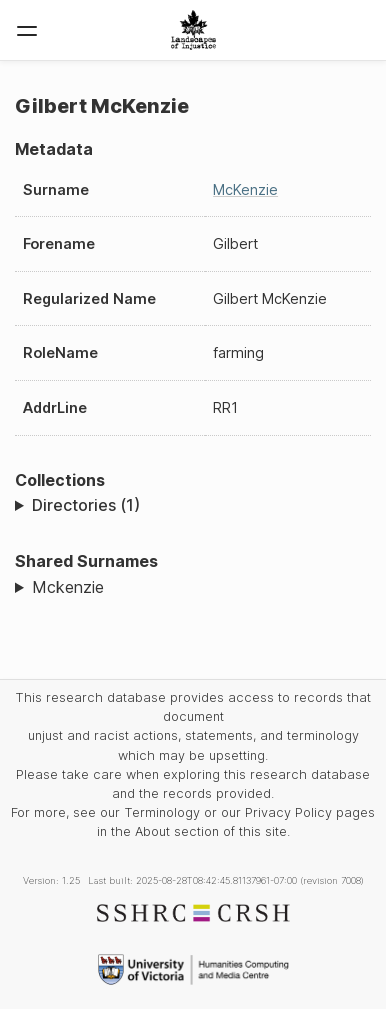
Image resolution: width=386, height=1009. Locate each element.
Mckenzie (68, 587)
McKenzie (245, 189)
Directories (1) (86, 505)
